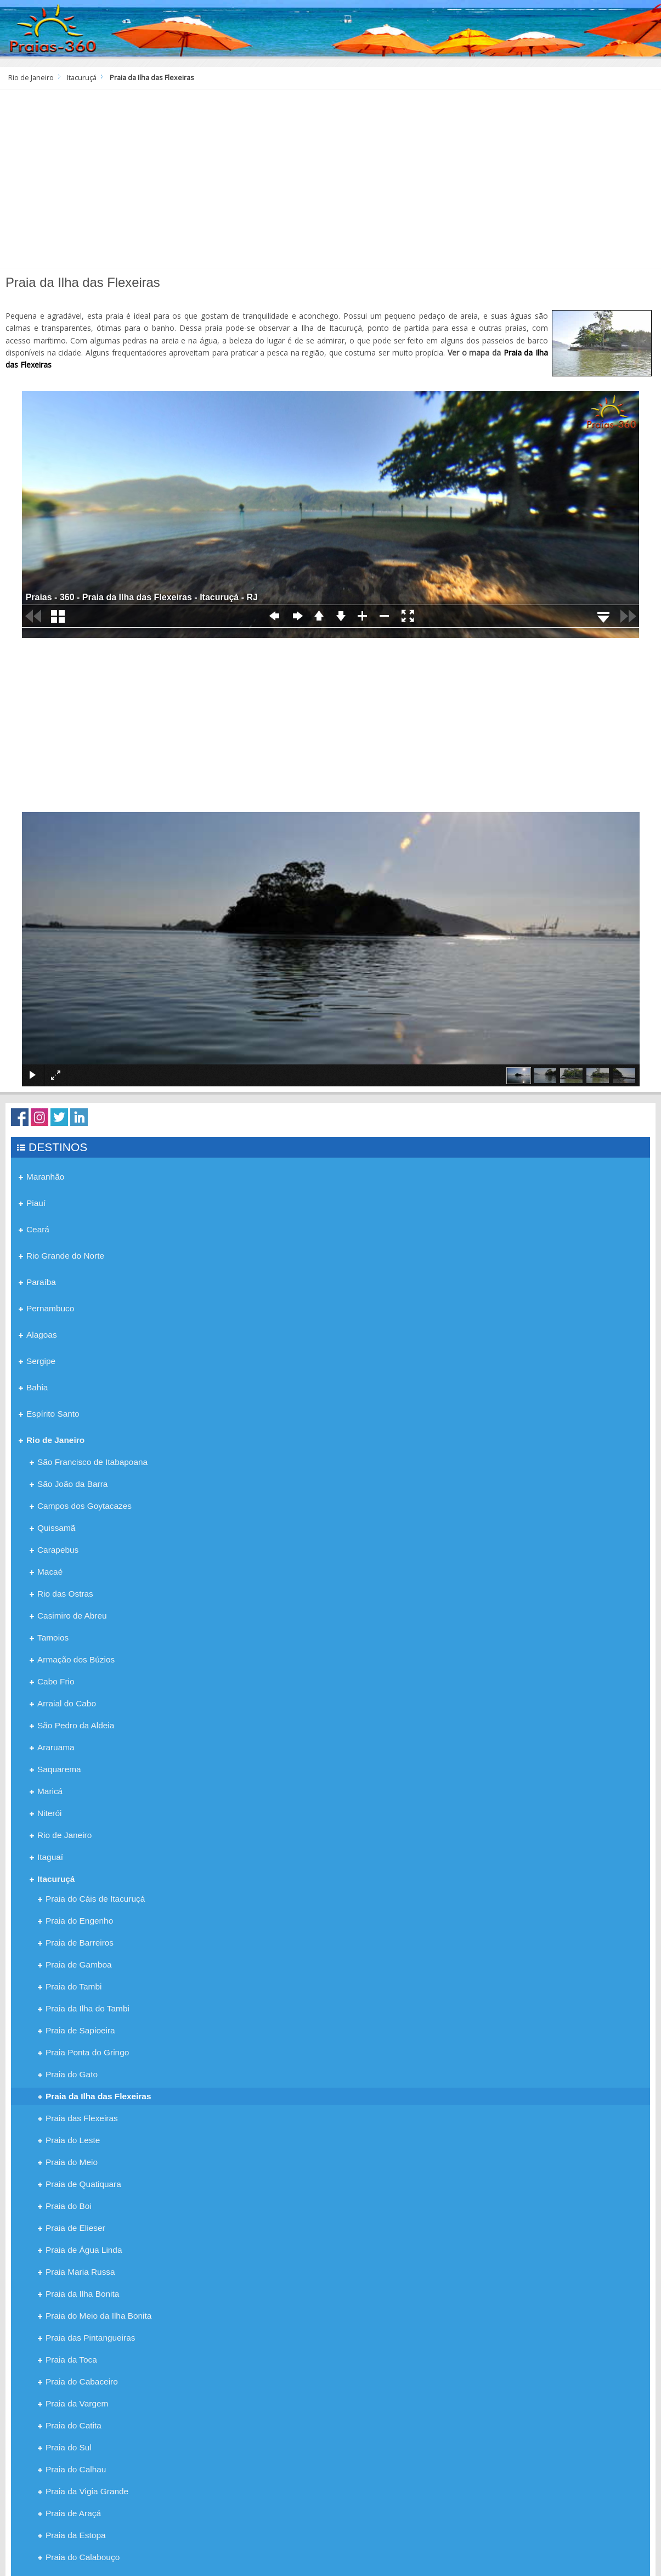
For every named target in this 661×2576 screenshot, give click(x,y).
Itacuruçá (82, 77)
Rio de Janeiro (31, 77)
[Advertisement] (331, 183)
